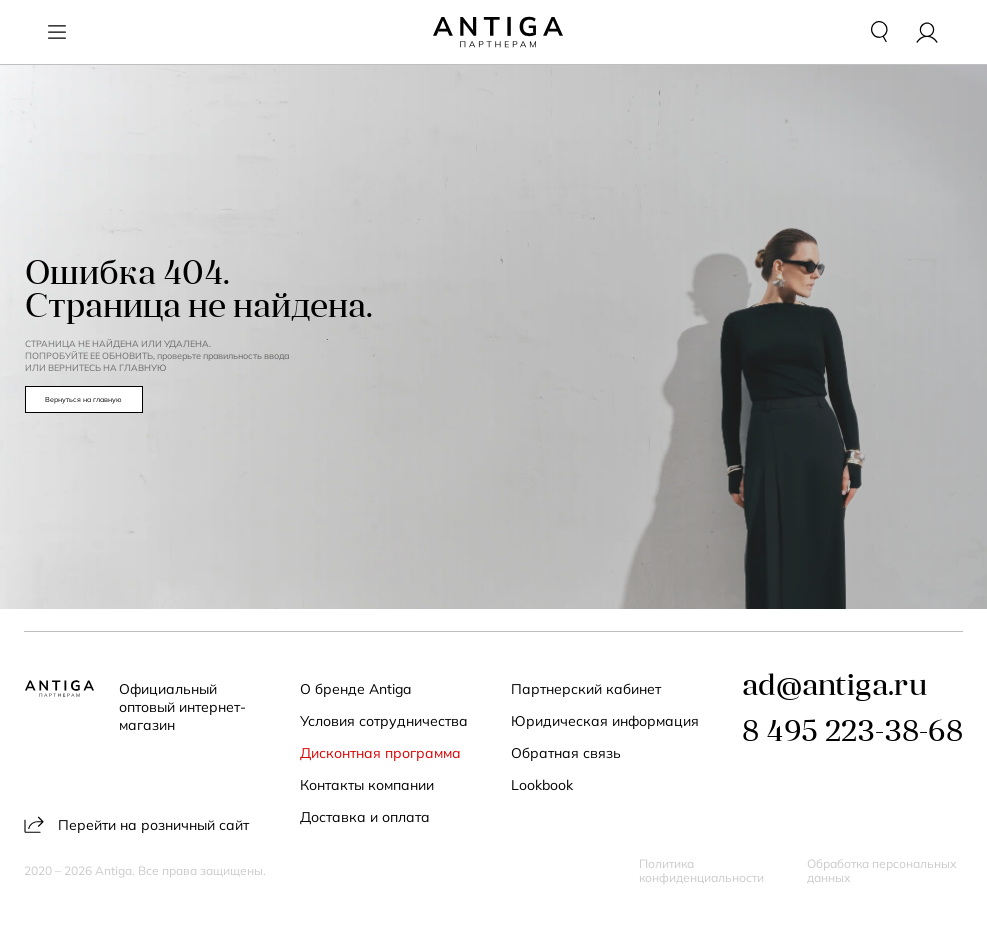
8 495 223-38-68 (852, 733)
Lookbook (542, 785)
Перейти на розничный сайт (136, 824)
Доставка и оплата (365, 817)
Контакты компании (367, 785)
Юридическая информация (605, 721)
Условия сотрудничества (384, 721)
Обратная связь (566, 753)
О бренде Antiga (355, 689)
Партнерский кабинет (586, 689)
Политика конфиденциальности (701, 871)
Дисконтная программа (380, 753)
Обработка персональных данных (882, 871)
